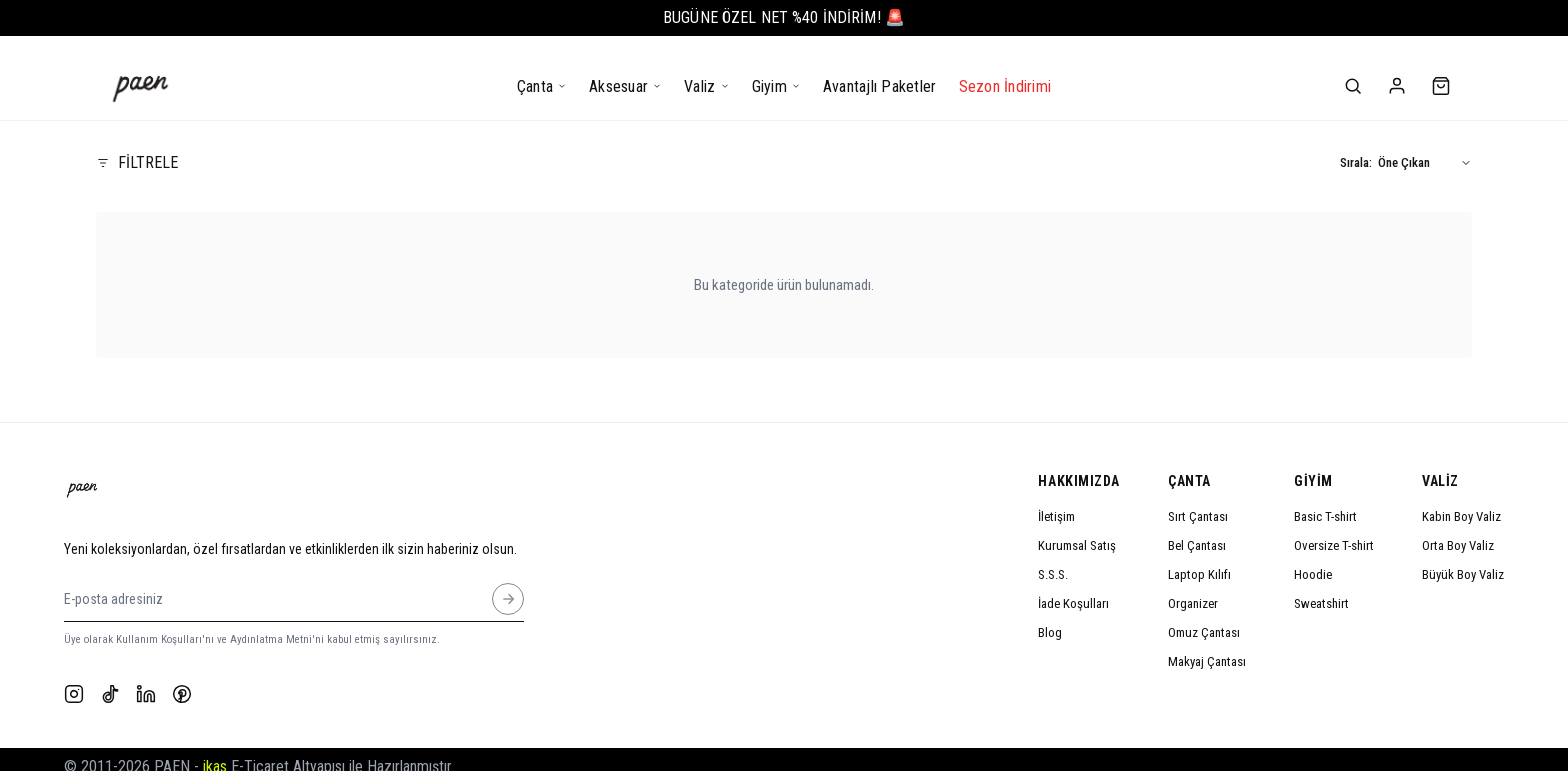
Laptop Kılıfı (1199, 558)
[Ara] (1353, 70)
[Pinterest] (182, 679)
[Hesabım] (1397, 70)
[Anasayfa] (140, 70)
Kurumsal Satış (1077, 529)
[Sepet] (1441, 70)
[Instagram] (74, 679)
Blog (1050, 616)
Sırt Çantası (1198, 500)
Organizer (1193, 587)
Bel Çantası (1197, 529)
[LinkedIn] (146, 679)
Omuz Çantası (1204, 616)
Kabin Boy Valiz (1461, 500)
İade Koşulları (1073, 587)
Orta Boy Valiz (1458, 529)
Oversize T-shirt (1334, 529)
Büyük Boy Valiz (1463, 558)
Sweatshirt (1321, 587)
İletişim (1056, 500)
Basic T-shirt (1325, 500)
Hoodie (1313, 558)
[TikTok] (110, 679)
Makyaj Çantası (1207, 645)
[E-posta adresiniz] (508, 583)
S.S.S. (1053, 558)
